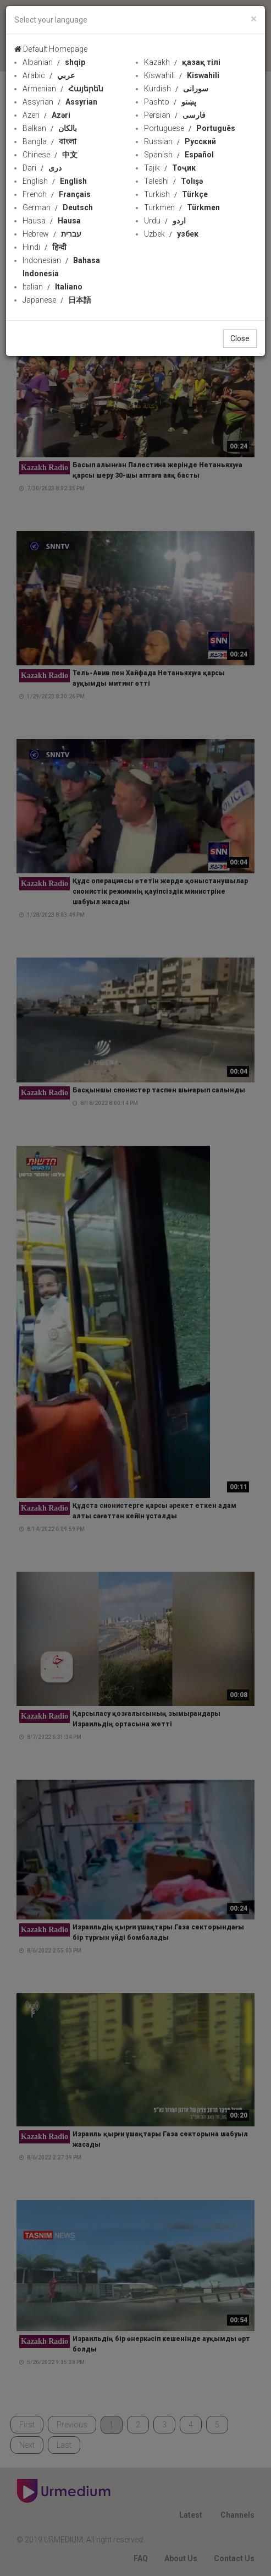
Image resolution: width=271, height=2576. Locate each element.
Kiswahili (181, 75)
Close (240, 338)
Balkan (50, 128)
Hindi (45, 247)
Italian (52, 286)
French (57, 194)
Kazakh (182, 62)
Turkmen (182, 207)
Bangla (49, 141)
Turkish (176, 194)
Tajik (170, 167)
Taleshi (173, 181)
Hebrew (52, 233)
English (55, 181)
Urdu (165, 220)
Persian (175, 115)
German (58, 207)
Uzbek (171, 233)
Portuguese (189, 128)
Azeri (46, 115)
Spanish (179, 154)
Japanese (57, 300)
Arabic (49, 75)
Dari (42, 167)
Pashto (170, 101)
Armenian (63, 88)
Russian (180, 141)
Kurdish (176, 88)
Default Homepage (50, 49)
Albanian (54, 62)
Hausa (52, 220)
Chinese (50, 154)
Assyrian (60, 101)
